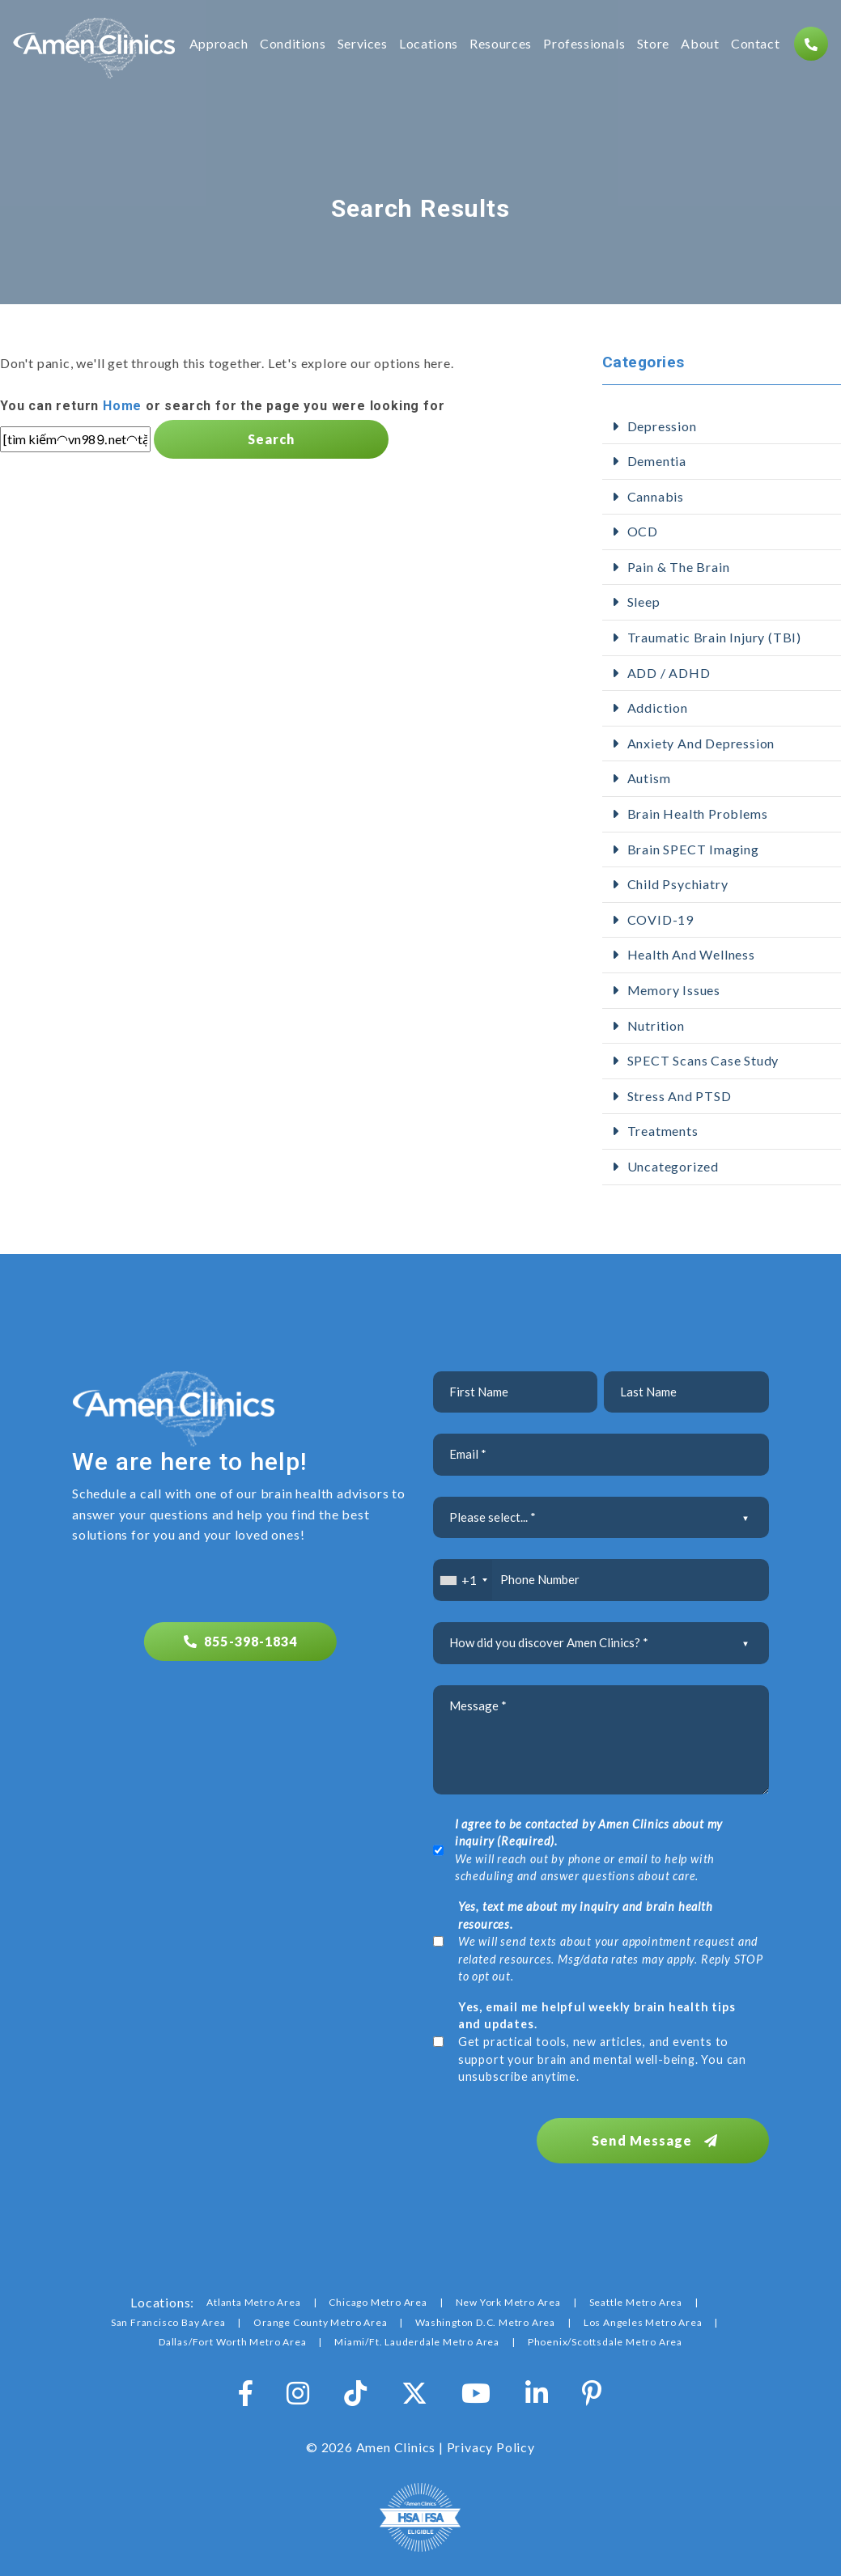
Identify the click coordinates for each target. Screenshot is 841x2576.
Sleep (643, 601)
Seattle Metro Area (635, 2300)
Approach (218, 44)
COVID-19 (660, 919)
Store (653, 44)
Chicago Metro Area (378, 2300)
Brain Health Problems (697, 813)
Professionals (584, 44)
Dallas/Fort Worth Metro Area (232, 2340)
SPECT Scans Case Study (703, 1060)
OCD (642, 531)
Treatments (663, 1130)
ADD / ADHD (669, 672)
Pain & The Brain (678, 566)
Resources (500, 44)
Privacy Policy (491, 2445)
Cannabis (655, 496)
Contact (755, 44)
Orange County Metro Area (320, 2321)
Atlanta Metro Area (253, 2300)
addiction (657, 707)
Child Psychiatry (677, 884)
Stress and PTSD (679, 1096)
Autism (649, 778)
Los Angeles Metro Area (643, 2321)
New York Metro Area (508, 2300)
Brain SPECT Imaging (693, 849)
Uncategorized (673, 1166)
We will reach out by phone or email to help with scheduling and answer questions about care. (589, 1850)
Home (122, 405)
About (700, 44)
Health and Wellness (691, 954)
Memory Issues (673, 990)
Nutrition (656, 1025)
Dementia (656, 460)
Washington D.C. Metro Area (485, 2321)
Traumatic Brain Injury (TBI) (714, 637)
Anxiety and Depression (701, 743)
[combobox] (463, 1580)
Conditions (292, 44)
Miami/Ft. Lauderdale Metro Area (416, 2340)
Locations (428, 44)
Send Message (659, 2138)
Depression (662, 426)
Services (363, 44)
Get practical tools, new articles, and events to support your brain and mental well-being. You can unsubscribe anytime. (602, 2041)
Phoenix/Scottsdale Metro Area (605, 2340)
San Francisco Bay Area (168, 2321)
